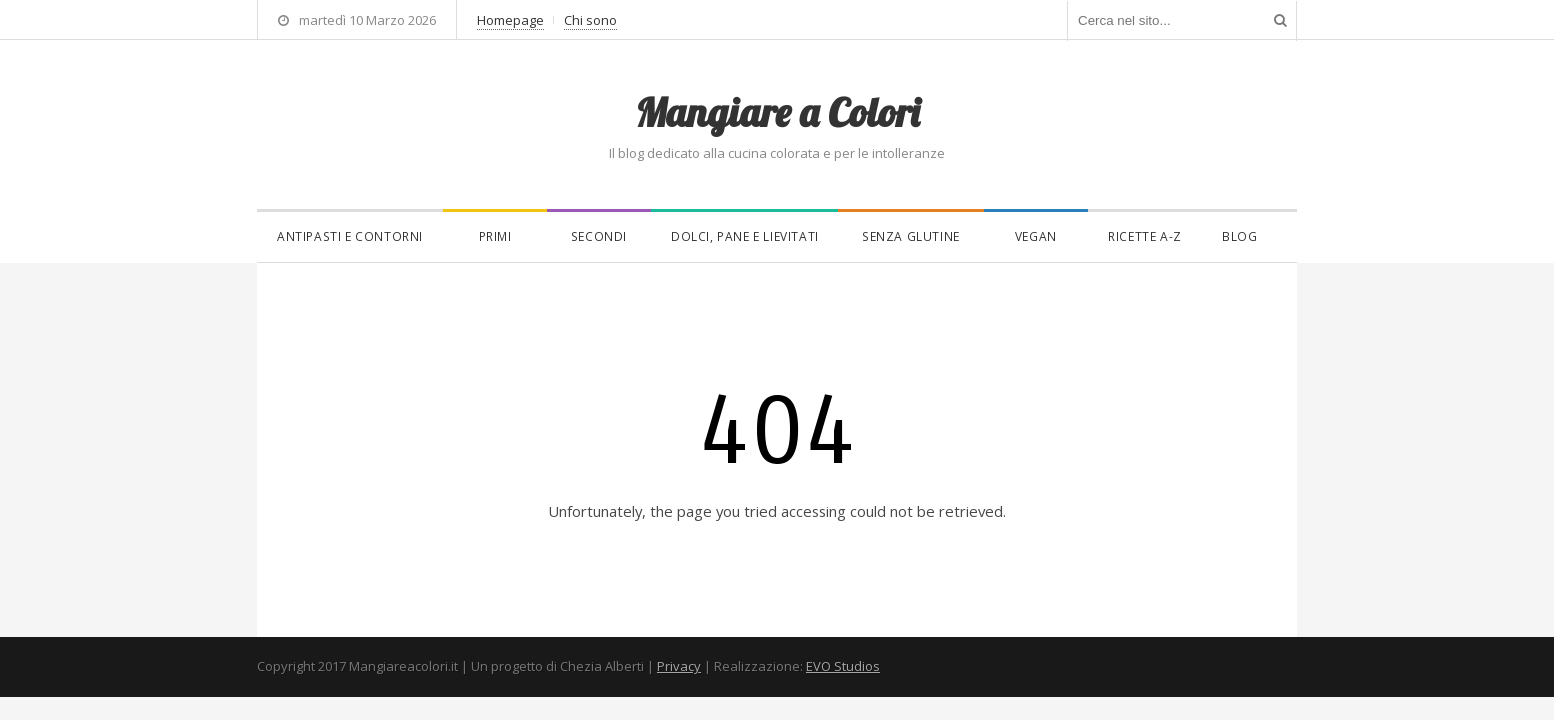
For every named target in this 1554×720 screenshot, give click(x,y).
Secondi (599, 236)
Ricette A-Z (1145, 236)
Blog (1239, 236)
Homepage (510, 20)
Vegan (1036, 236)
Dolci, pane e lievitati (745, 236)
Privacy (679, 666)
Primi (495, 236)
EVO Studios (843, 666)
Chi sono (590, 20)
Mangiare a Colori (777, 112)
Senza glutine (911, 236)
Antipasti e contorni (350, 236)
